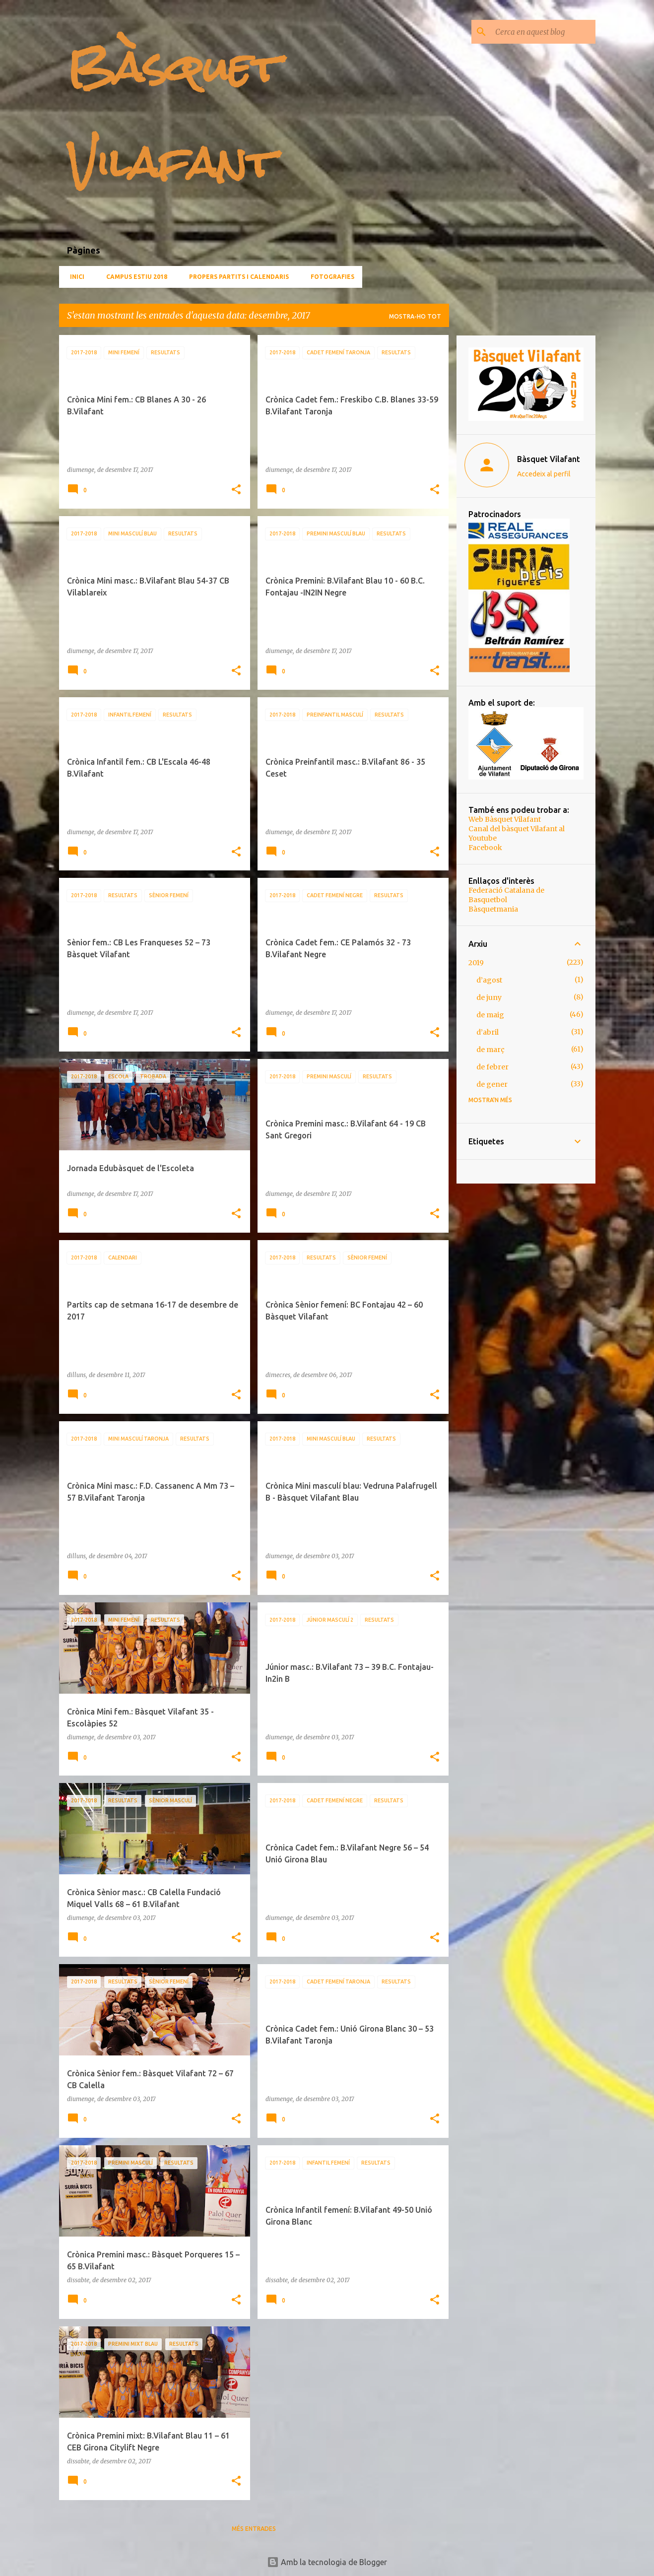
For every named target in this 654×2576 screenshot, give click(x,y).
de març (490, 1049)
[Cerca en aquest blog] (543, 32)
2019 (476, 962)
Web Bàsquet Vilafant (504, 819)
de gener (492, 1084)
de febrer (492, 1066)
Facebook (485, 847)
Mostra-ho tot (415, 316)
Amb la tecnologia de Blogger (327, 2562)
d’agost (489, 980)
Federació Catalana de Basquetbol (506, 895)
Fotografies (329, 276)
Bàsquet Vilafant (548, 459)
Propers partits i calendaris (236, 276)
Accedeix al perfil (544, 474)
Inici (74, 276)
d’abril (487, 1032)
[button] (236, 490)
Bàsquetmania (493, 909)
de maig (490, 1014)
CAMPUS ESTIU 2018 (133, 276)
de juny (489, 997)
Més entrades (254, 2528)
